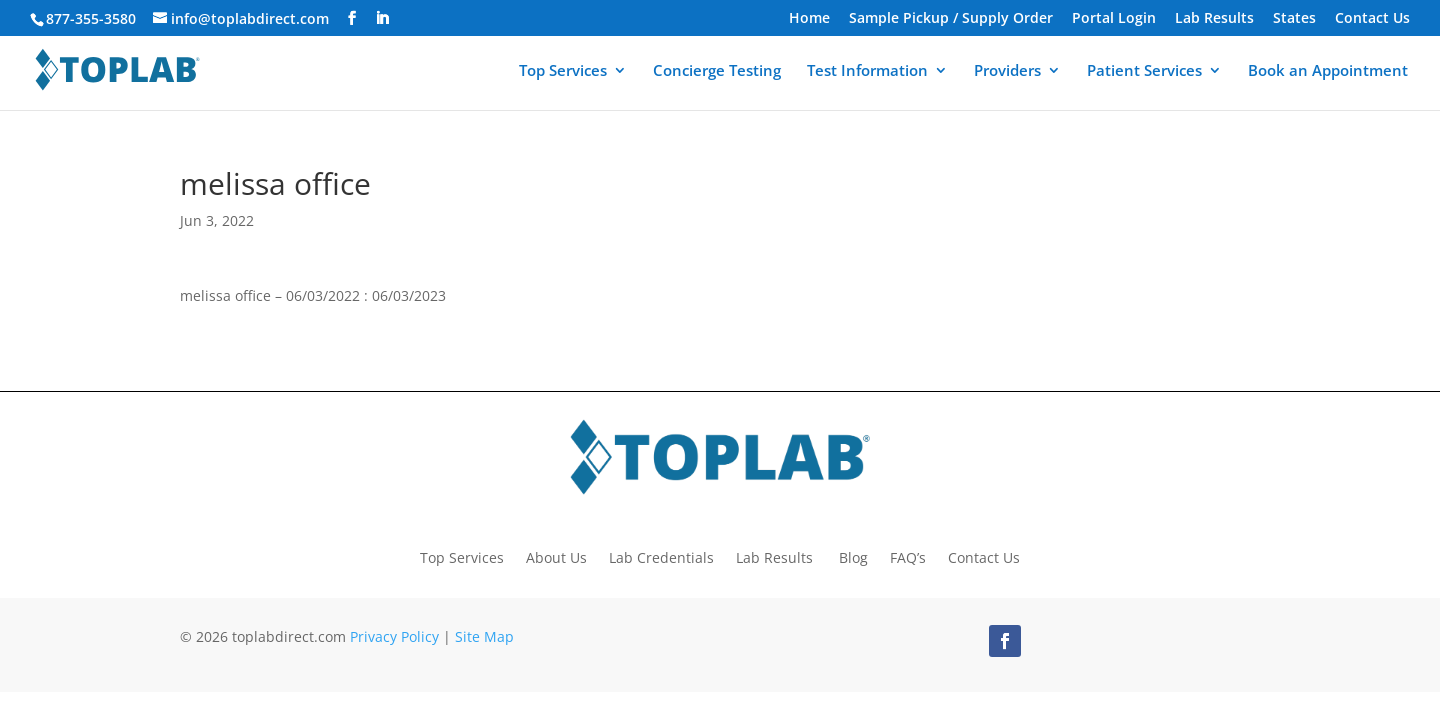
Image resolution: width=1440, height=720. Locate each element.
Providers (1007, 71)
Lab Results (1214, 19)
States (1294, 19)
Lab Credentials (661, 556)
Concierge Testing (717, 71)
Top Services (563, 71)
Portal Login (1114, 19)
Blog (853, 556)
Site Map (484, 636)
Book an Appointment (1328, 71)
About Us (556, 556)
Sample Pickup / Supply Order (951, 19)
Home (809, 19)
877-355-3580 (91, 18)
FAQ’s (908, 556)
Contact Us (1372, 19)
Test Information (867, 71)
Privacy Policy (394, 636)
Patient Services (1144, 71)
